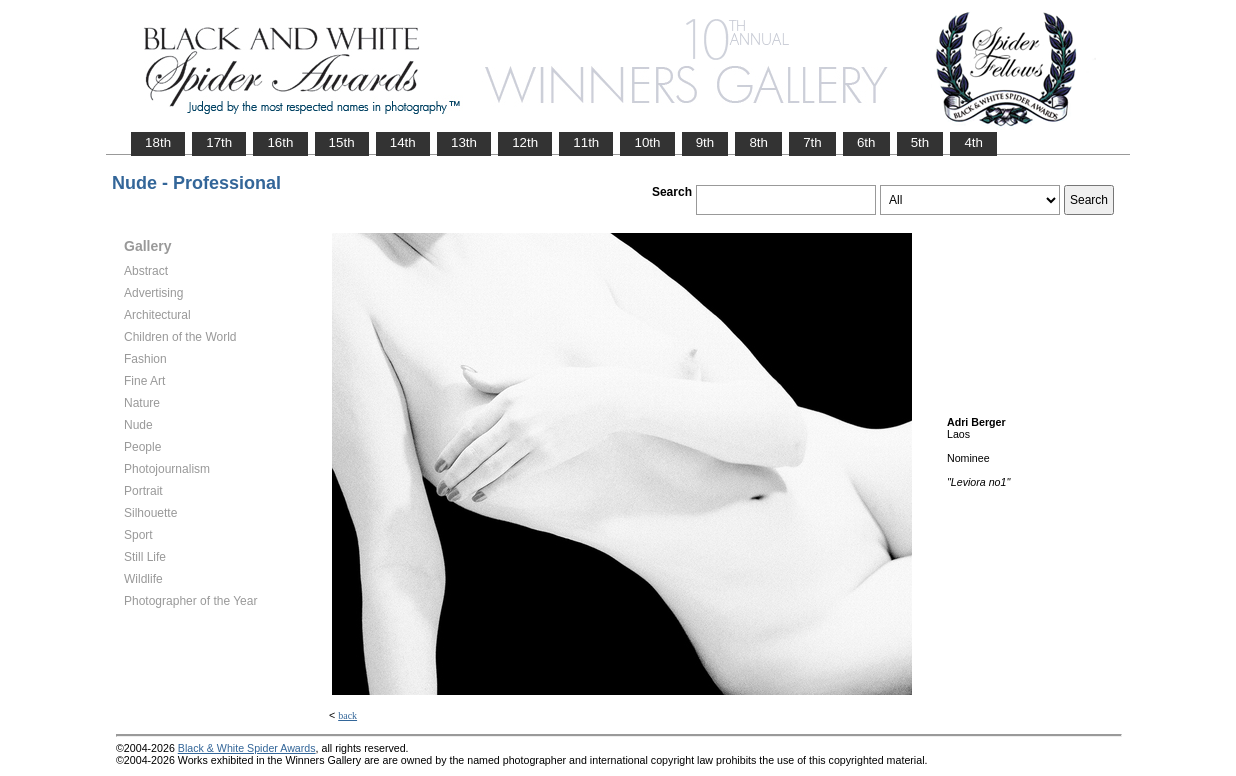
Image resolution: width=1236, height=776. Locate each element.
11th (586, 142)
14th (403, 142)
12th (525, 142)
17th (219, 142)
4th (973, 142)
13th (464, 142)
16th (280, 142)
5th (920, 142)
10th (647, 142)
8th (758, 142)
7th (812, 142)
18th (158, 142)
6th (866, 142)
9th (705, 142)
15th (342, 142)
